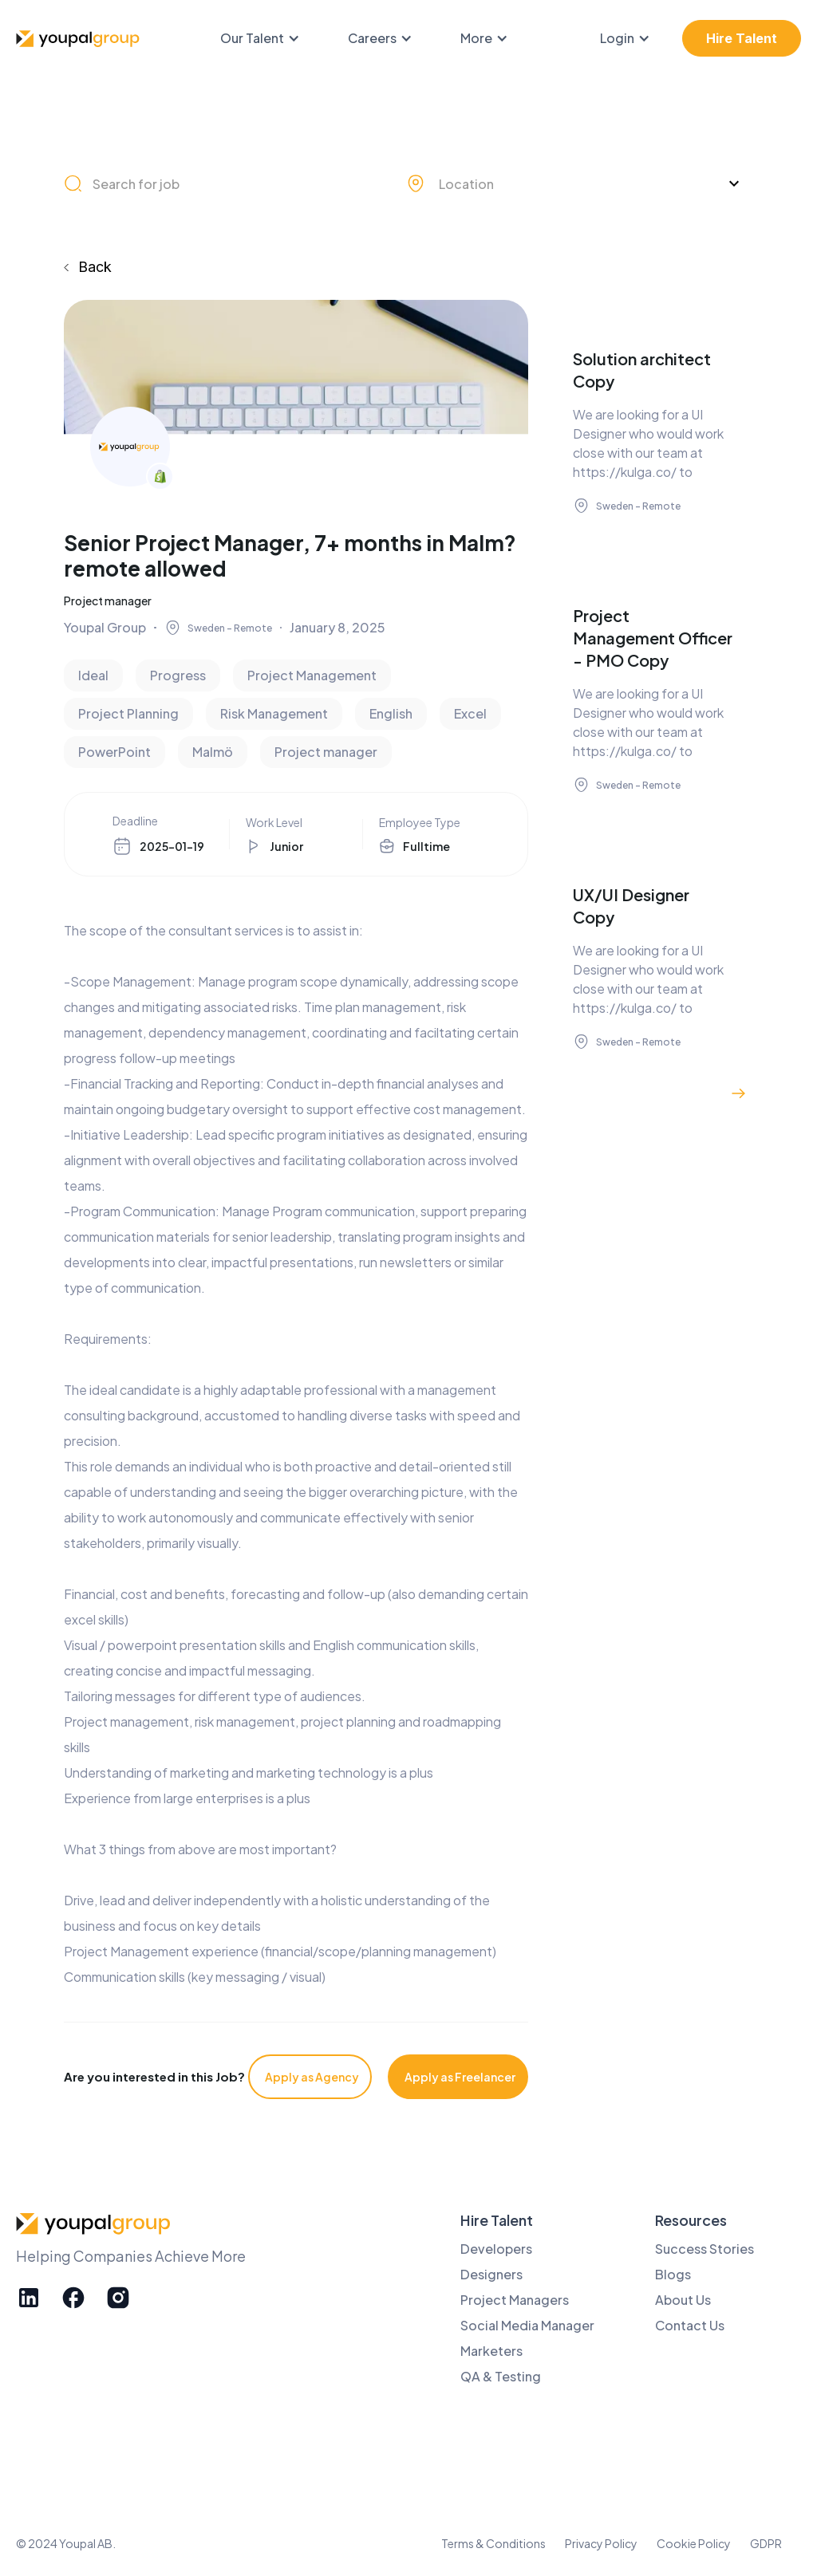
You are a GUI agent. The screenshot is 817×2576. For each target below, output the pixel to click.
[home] (80, 39)
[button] (268, 38)
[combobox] (577, 183)
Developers (496, 2248)
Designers (491, 2274)
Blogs (673, 2274)
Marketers (491, 2350)
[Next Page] (738, 1093)
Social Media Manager (527, 2325)
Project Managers (514, 2299)
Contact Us (689, 2325)
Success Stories (704, 2248)
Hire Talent (741, 38)
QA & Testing (500, 2376)
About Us (683, 2299)
